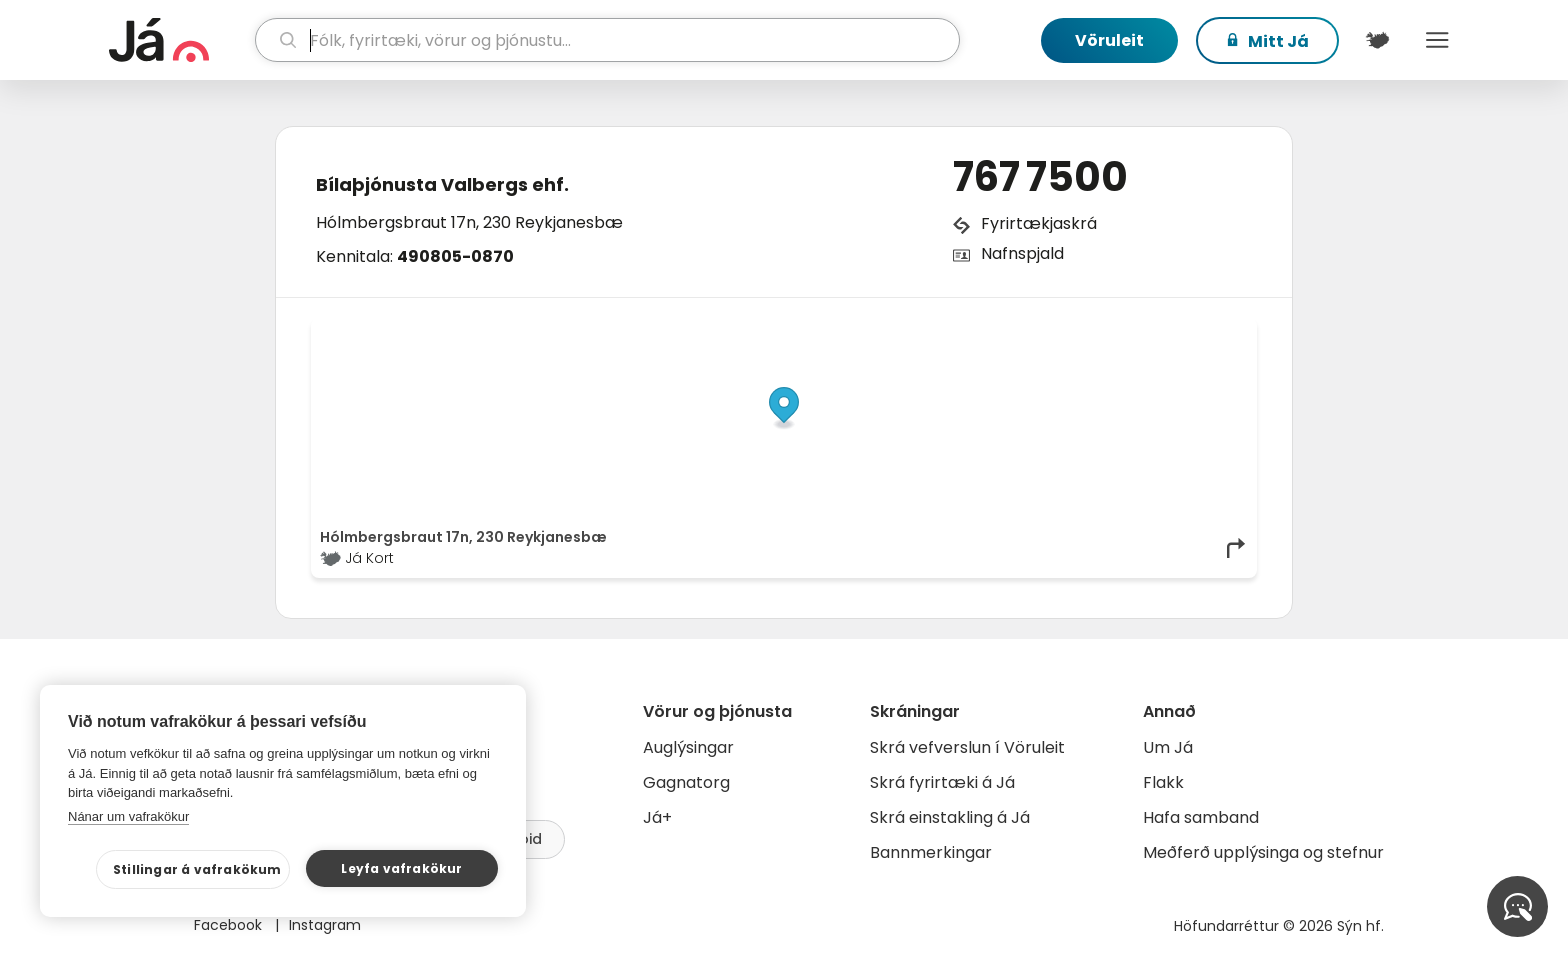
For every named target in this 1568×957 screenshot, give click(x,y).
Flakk (1163, 782)
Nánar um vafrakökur (128, 816)
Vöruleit (1109, 40)
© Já (1042, 332)
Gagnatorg (686, 782)
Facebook (230, 925)
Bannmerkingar (931, 852)
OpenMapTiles (1209, 332)
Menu (1437, 40)
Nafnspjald (1022, 253)
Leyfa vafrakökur (401, 868)
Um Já (1168, 747)
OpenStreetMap (1112, 332)
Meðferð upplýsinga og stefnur (1263, 852)
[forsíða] (179, 40)
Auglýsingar (688, 747)
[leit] (607, 40)
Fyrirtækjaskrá (1039, 223)
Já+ (657, 817)
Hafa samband (1201, 817)
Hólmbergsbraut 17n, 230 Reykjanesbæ (469, 222)
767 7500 (1040, 177)
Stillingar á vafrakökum (197, 869)
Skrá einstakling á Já (950, 817)
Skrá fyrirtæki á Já (942, 782)
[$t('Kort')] (1377, 40)
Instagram (325, 925)
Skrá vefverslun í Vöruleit (967, 747)
